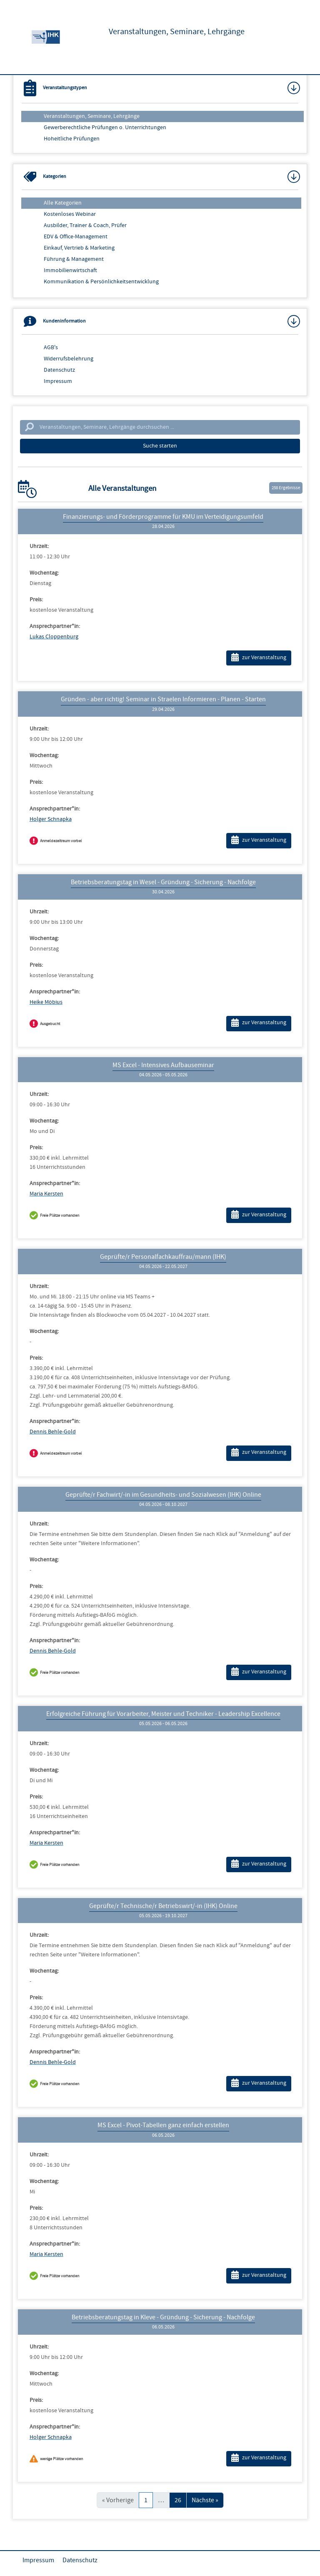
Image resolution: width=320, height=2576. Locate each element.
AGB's (51, 347)
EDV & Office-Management (76, 236)
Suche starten (160, 446)
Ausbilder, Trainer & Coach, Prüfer (85, 225)
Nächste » (205, 2500)
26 (178, 2500)
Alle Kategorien (63, 203)
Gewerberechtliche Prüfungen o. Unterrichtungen (105, 127)
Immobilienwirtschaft (70, 270)
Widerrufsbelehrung (68, 359)
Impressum (58, 381)
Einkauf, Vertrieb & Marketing (79, 248)
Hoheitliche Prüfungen (72, 139)
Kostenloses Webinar (70, 214)
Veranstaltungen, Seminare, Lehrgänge (92, 116)
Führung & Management (74, 259)
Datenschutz (59, 370)
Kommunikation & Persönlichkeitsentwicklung (101, 281)
